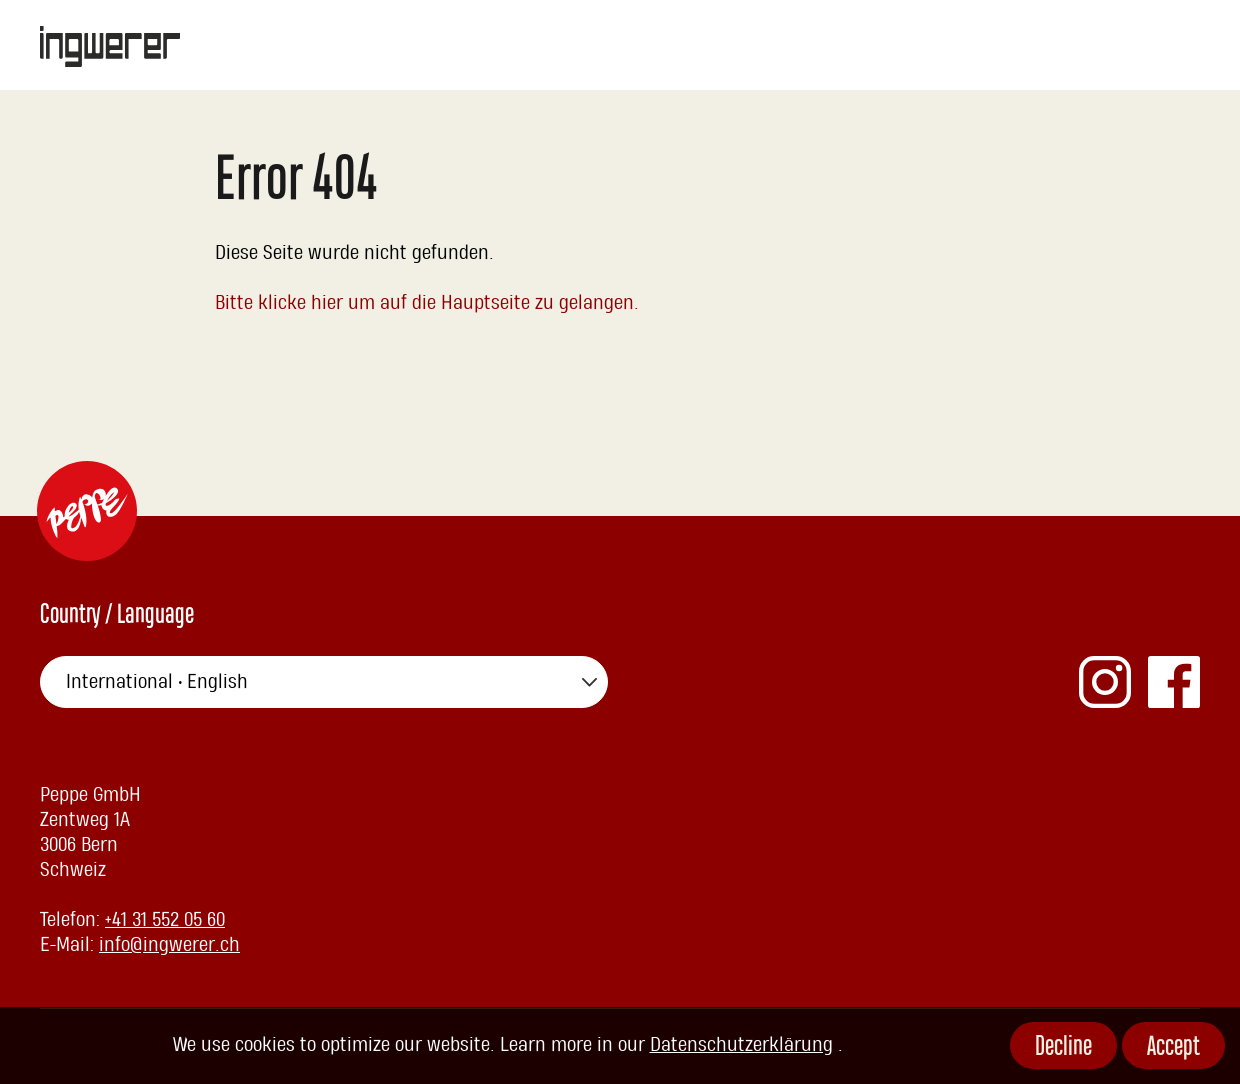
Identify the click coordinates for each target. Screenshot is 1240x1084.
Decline (1063, 1048)
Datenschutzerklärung (741, 1045)
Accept (1173, 1048)
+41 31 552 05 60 (165, 920)
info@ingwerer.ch (169, 945)
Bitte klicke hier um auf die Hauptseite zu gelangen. (428, 303)
